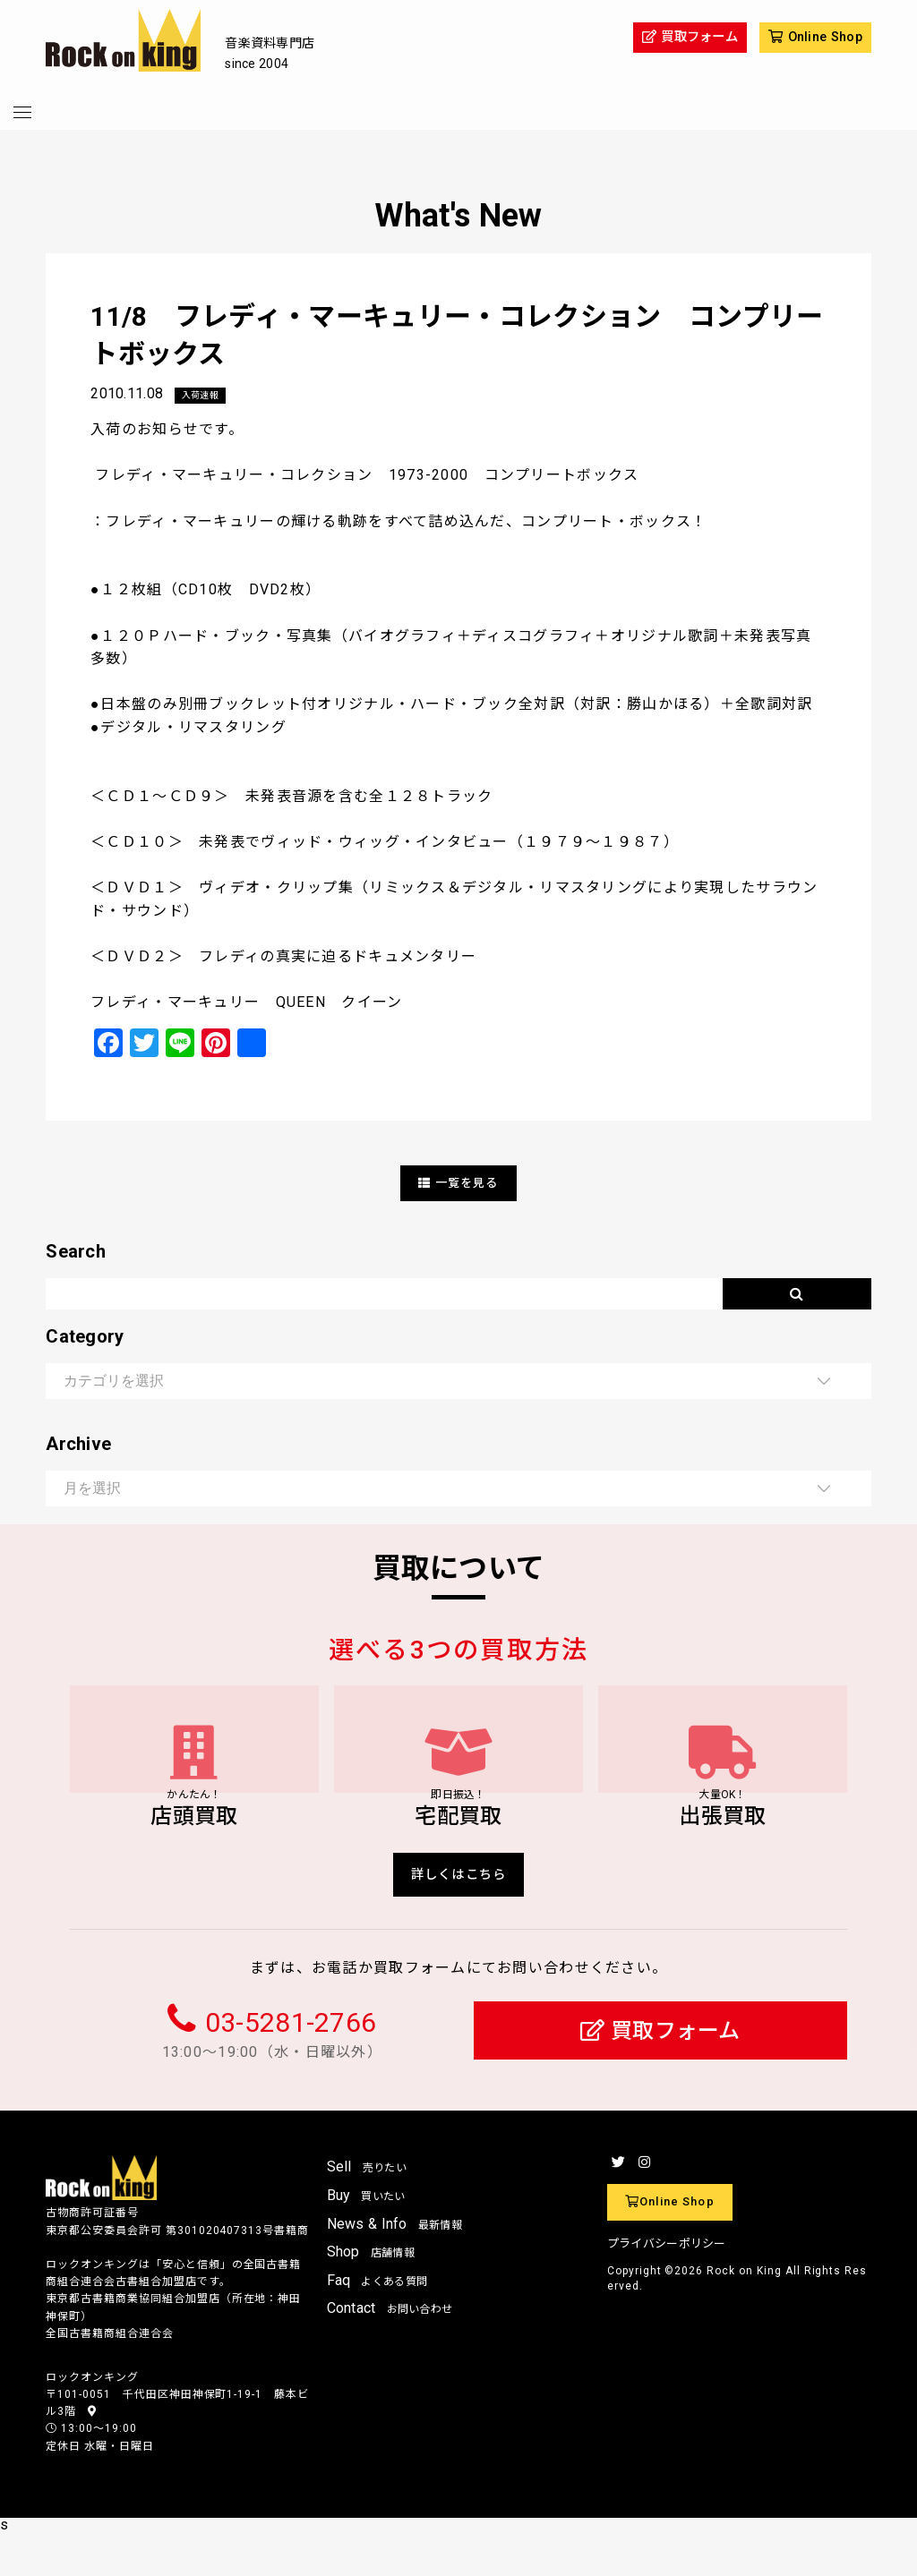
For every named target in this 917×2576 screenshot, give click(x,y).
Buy (366, 2239)
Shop (371, 2295)
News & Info (395, 2266)
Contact (390, 2351)
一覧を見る (458, 1183)
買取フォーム (660, 2074)
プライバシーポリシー (666, 2287)
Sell (367, 2210)
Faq (377, 2324)
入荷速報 (204, 395)
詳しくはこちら (459, 1914)
